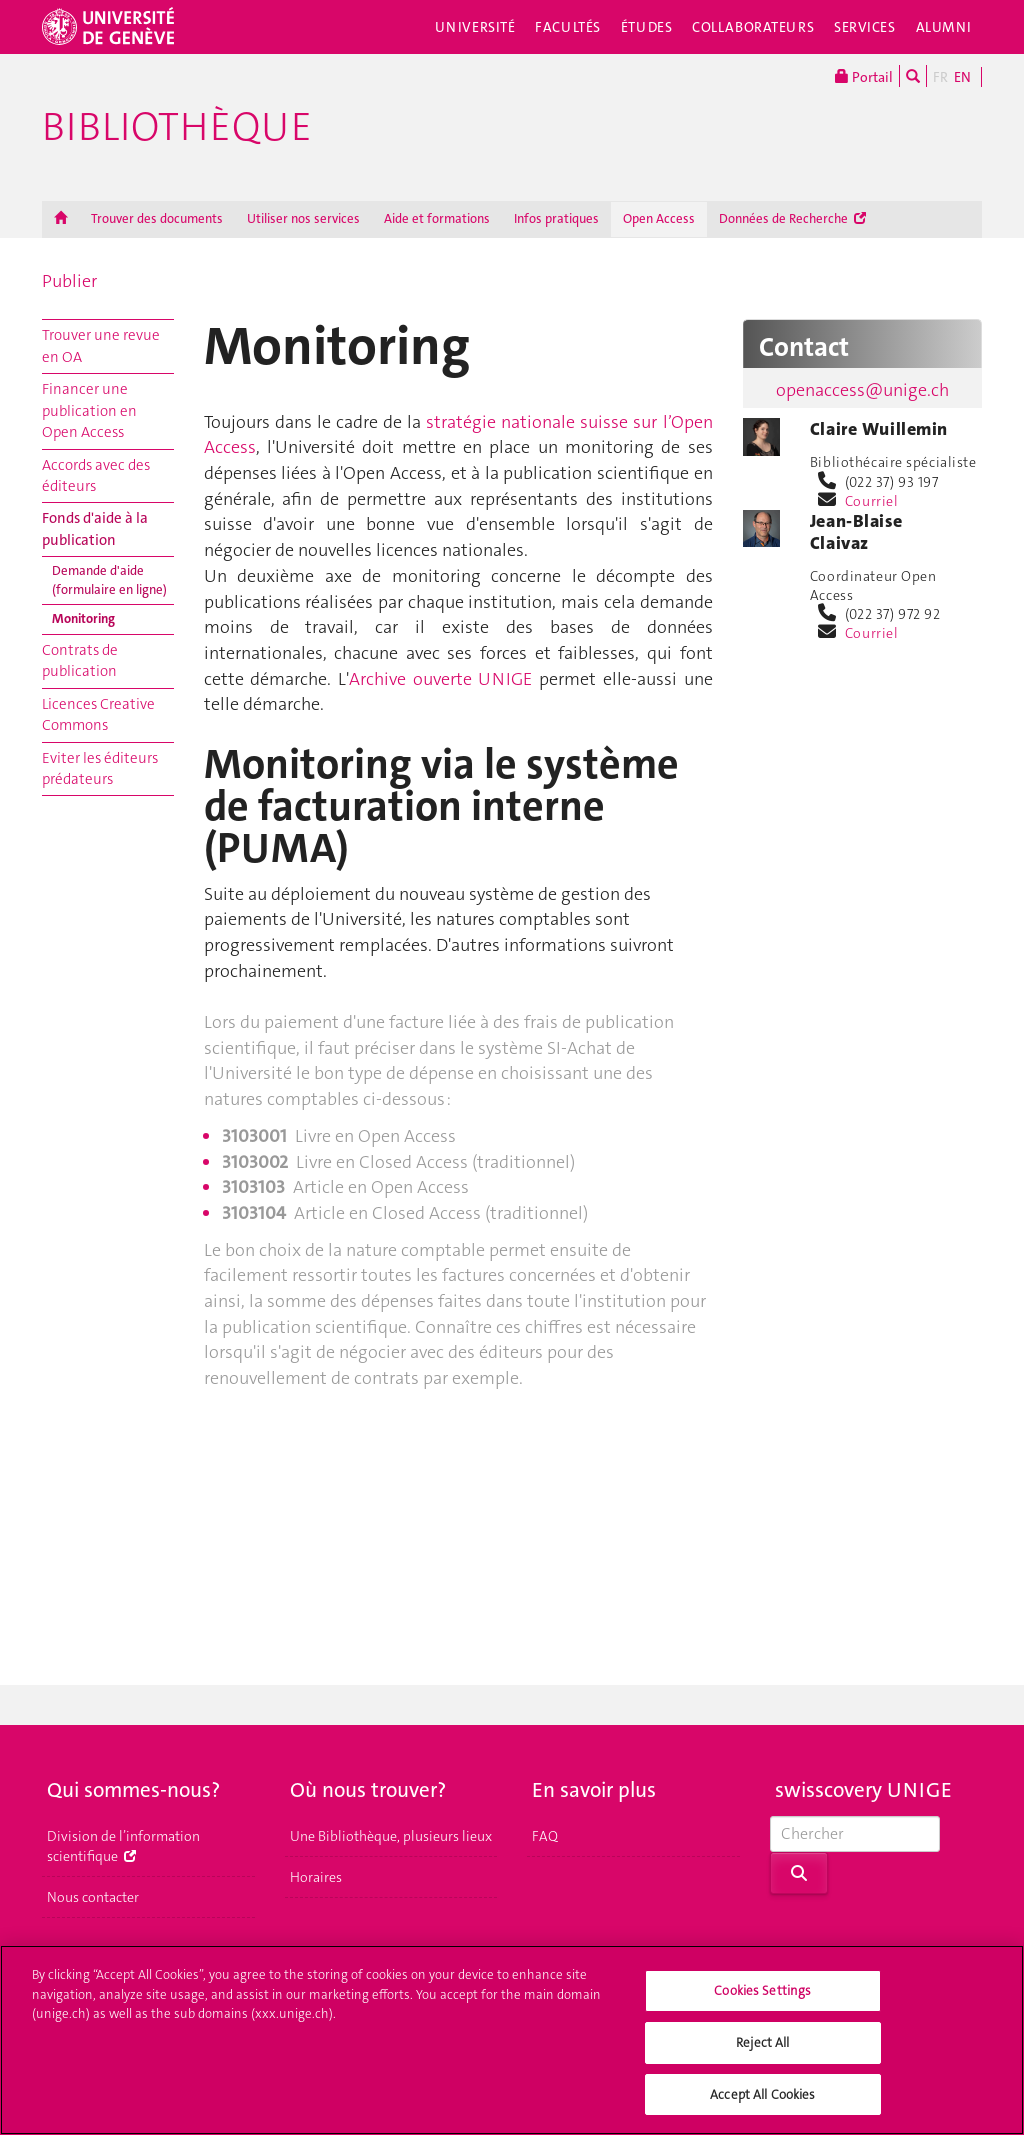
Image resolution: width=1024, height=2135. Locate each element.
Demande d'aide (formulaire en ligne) (109, 580)
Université (475, 27)
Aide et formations (437, 218)
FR (940, 77)
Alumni (944, 27)
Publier (69, 281)
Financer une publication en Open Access (89, 410)
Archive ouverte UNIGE (440, 679)
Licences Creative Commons (98, 714)
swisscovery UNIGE (863, 1790)
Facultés (568, 27)
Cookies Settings (762, 2001)
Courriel (872, 501)
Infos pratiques (556, 218)
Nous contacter (93, 1897)
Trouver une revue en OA (101, 345)
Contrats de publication (80, 660)
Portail (864, 76)
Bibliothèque (177, 127)
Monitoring (83, 618)
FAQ (545, 1836)
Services (865, 27)
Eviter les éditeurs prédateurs (100, 768)
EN (962, 77)
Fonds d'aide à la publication (95, 528)
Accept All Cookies (762, 2104)
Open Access (659, 218)
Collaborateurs (753, 27)
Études (646, 27)
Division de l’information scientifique (123, 1846)
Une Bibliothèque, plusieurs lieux (391, 1836)
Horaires (316, 1877)
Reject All (762, 2052)
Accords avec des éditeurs (96, 475)
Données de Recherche (792, 218)
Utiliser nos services (303, 218)
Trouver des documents (157, 218)
